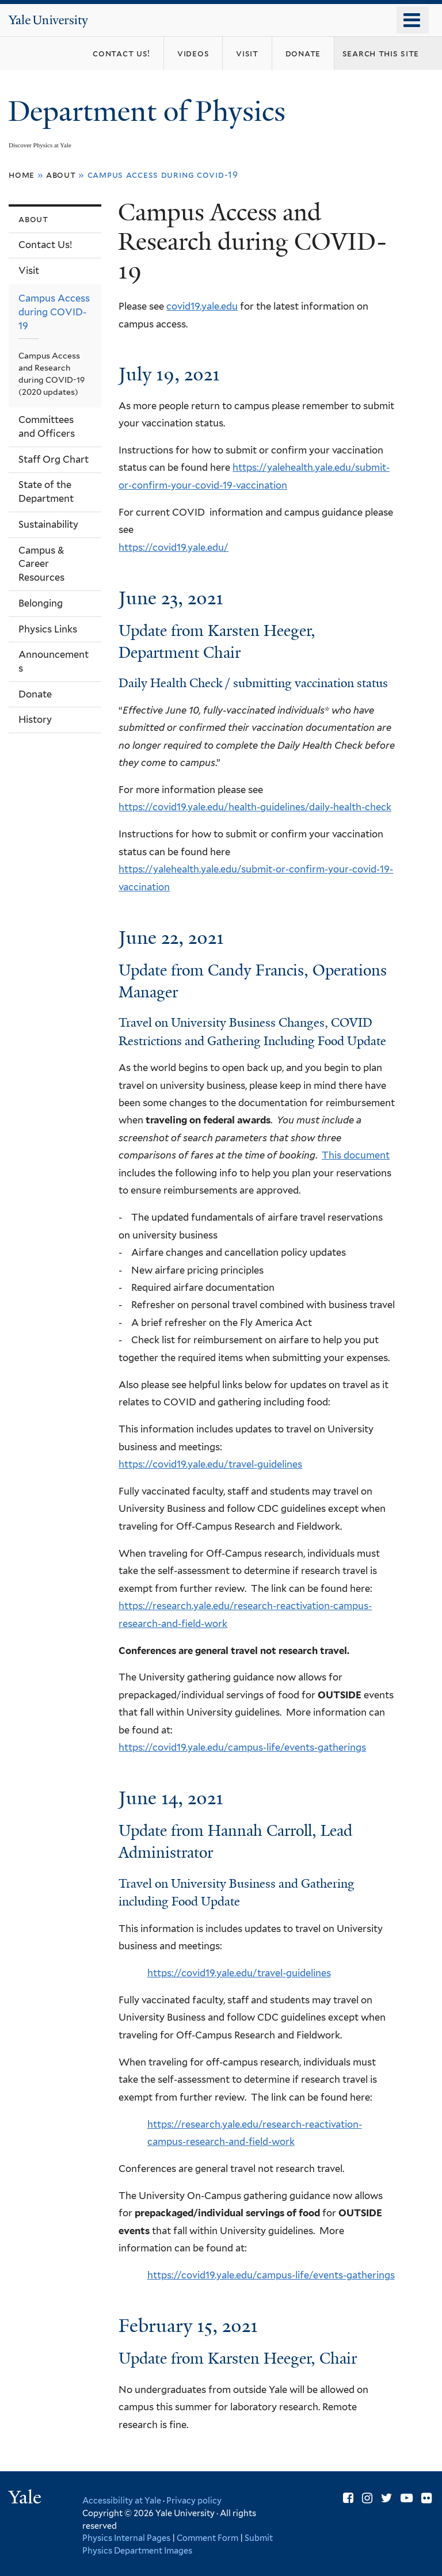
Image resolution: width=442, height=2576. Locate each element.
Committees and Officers (46, 426)
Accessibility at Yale (121, 2500)
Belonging (40, 603)
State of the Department (46, 491)
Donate (35, 694)
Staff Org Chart (53, 459)
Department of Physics (150, 111)
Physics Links (47, 629)
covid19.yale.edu (202, 306)
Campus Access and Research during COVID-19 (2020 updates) (51, 374)
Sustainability (48, 524)
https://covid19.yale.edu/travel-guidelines (210, 1464)
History (35, 719)
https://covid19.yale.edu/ (173, 547)
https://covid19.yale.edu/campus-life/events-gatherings (242, 1747)
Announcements (53, 661)
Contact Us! (45, 244)
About (61, 174)
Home (22, 174)
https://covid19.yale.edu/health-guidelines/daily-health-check (255, 807)
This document (356, 1155)
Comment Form (207, 2538)
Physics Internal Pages (126, 2538)
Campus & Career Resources (41, 564)
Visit (28, 270)
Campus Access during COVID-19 (54, 311)
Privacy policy (194, 2500)
